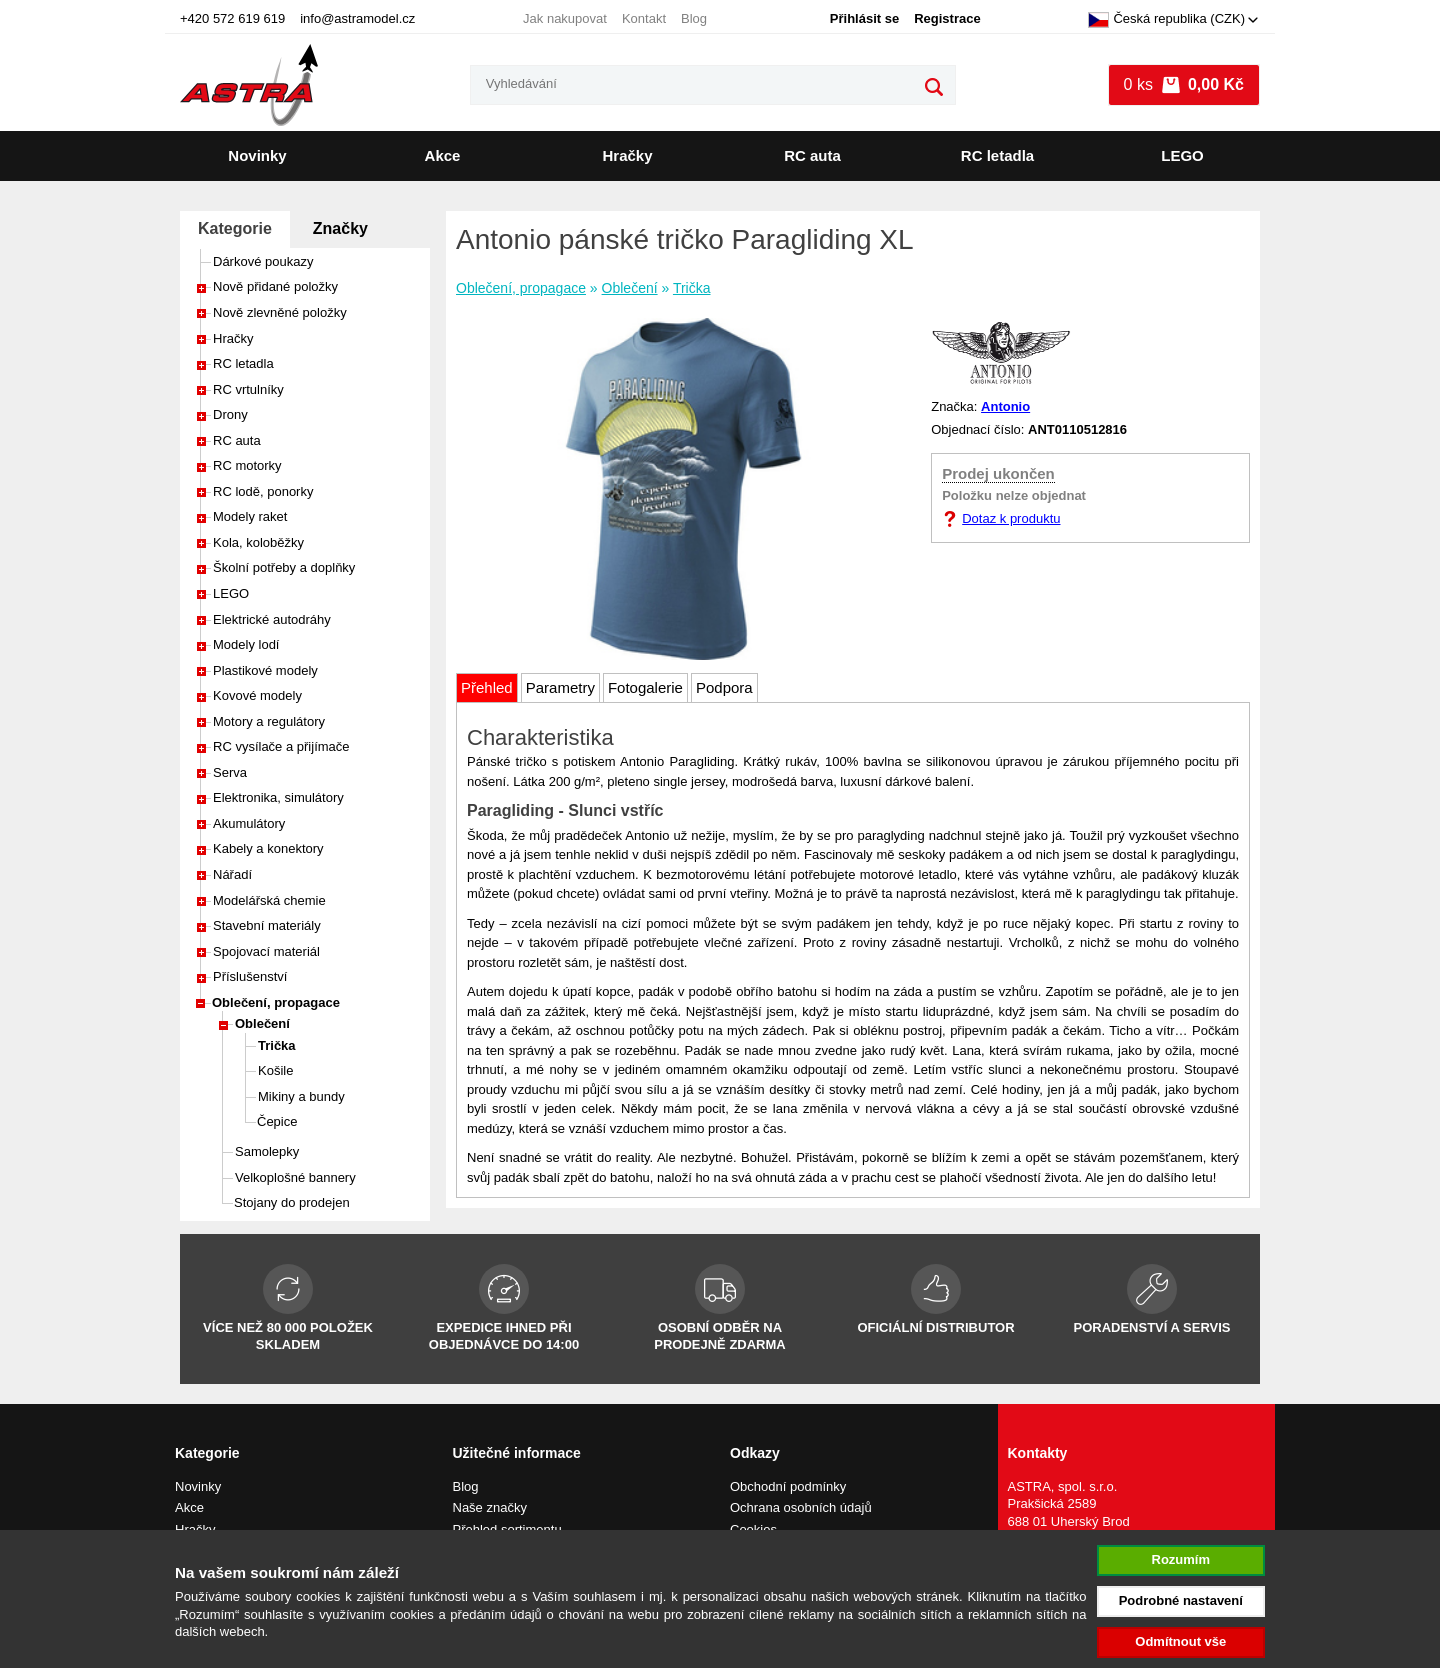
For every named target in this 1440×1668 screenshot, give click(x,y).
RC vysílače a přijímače (281, 746)
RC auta (812, 155)
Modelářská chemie (269, 900)
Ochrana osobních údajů (801, 1507)
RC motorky (247, 465)
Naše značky (490, 1507)
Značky (340, 228)
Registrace (947, 18)
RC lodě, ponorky (263, 491)
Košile (275, 1070)
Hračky (627, 155)
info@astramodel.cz (357, 18)
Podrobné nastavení (1181, 1600)
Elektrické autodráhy (272, 619)
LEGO (1182, 155)
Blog (694, 18)
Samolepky (267, 1151)
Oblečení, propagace (276, 1002)
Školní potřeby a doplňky (284, 567)
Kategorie (235, 228)
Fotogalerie (645, 687)
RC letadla (997, 155)
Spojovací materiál (266, 951)
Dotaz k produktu (1011, 518)
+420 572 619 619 (232, 18)
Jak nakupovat (565, 18)
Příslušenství (250, 976)
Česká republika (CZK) (1166, 20)
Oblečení (262, 1023)
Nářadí (232, 874)
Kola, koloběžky (258, 542)
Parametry (560, 687)
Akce (443, 155)
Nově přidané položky (275, 286)
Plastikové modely (265, 670)
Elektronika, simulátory (278, 797)
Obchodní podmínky (788, 1486)
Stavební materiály (267, 925)
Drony (230, 414)
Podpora (724, 687)
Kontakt (644, 18)
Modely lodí (246, 644)
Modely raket (250, 516)
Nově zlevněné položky (280, 312)
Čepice (277, 1121)
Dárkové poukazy (263, 261)
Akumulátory (249, 823)
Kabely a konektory (268, 848)
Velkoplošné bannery (295, 1177)
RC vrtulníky (248, 389)
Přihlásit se (864, 18)
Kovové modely (257, 695)
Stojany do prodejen (292, 1202)
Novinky (257, 155)
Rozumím (1181, 1559)
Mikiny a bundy (301, 1096)
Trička (277, 1045)
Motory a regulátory (269, 721)
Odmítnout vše (1180, 1641)
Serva (230, 772)
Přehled (487, 687)
